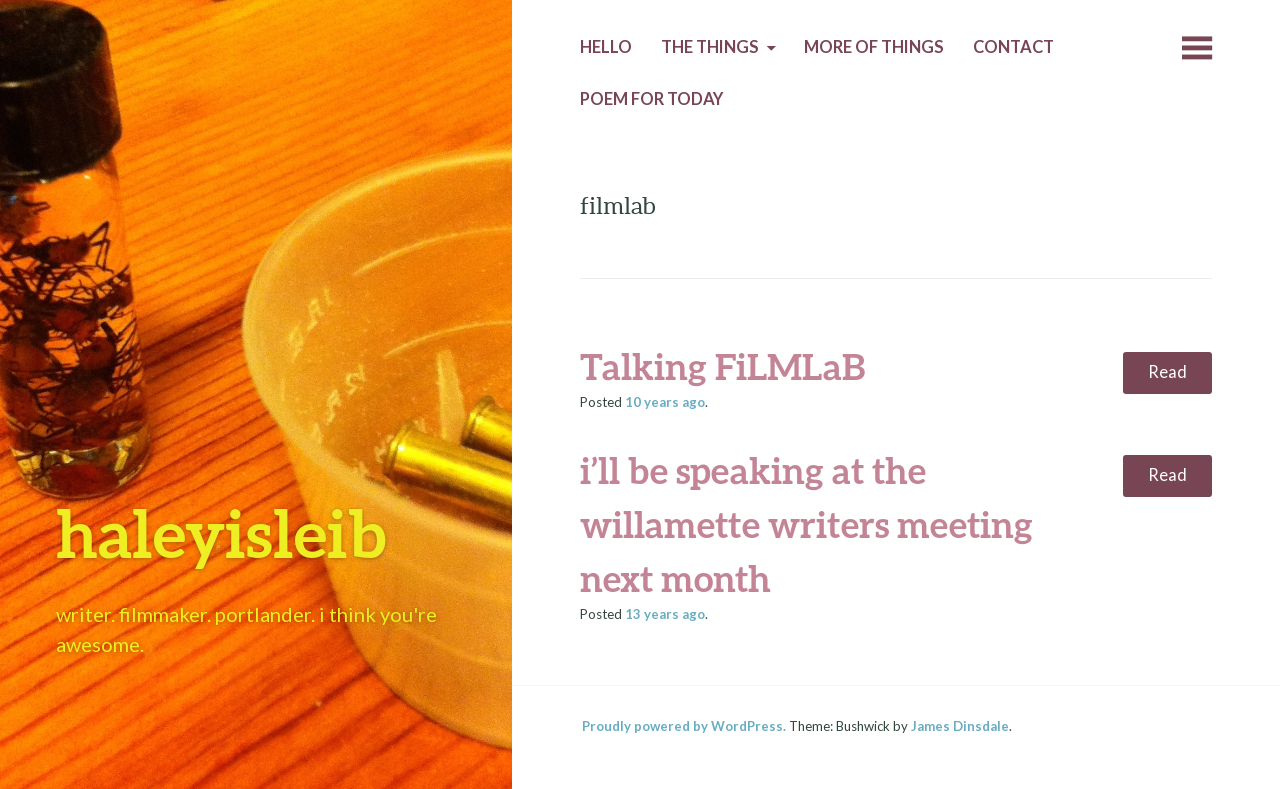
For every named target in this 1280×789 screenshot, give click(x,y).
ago (665, 402)
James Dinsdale (960, 726)
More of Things (874, 47)
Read (1167, 372)
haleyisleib (221, 532)
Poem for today (651, 99)
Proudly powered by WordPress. (684, 726)
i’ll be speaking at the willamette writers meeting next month (806, 524)
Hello (606, 47)
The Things (710, 47)
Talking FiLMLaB (722, 366)
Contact (1013, 47)
